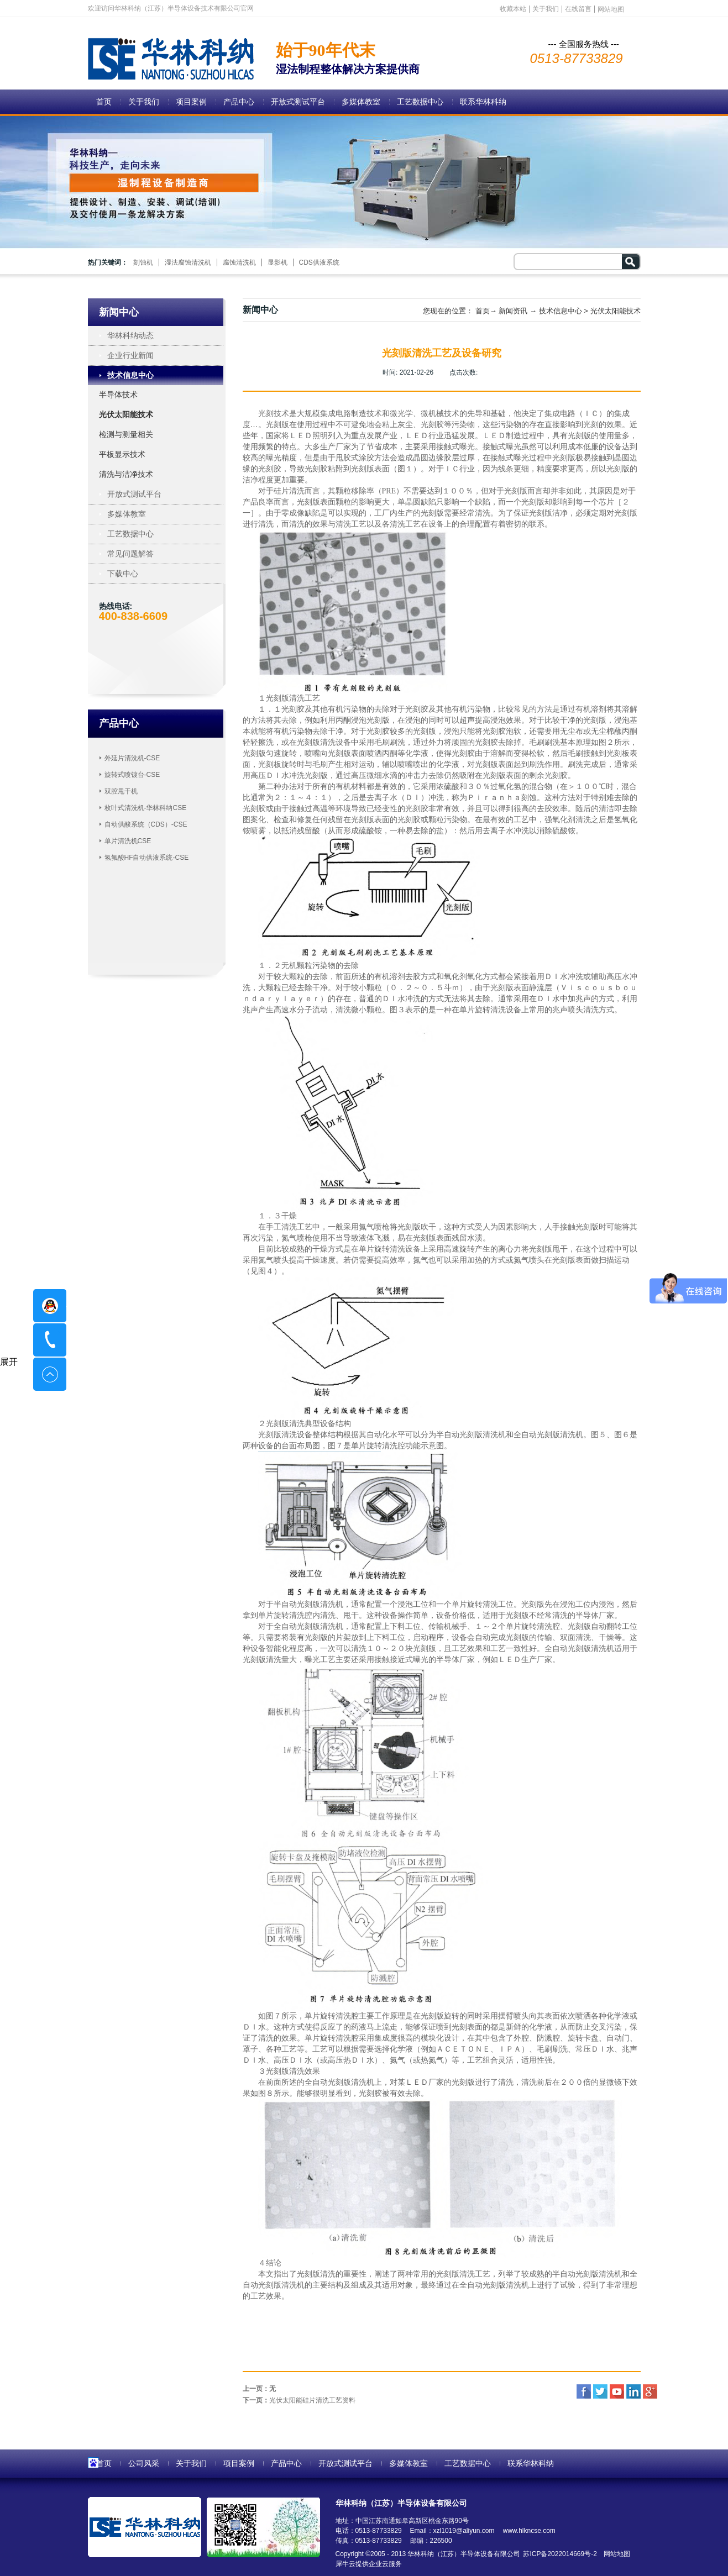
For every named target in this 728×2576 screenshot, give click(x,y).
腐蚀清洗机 (239, 262)
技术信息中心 (560, 311)
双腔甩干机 (121, 791)
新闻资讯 (513, 311)
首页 (104, 101)
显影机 (277, 262)
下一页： (299, 2400)
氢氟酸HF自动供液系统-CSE (146, 857)
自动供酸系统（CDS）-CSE (145, 824)
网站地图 (615, 2554)
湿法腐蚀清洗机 (188, 262)
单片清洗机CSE (127, 841)
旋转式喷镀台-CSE (132, 775)
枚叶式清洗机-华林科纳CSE (145, 808)
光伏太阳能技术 (615, 311)
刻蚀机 (143, 262)
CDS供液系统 (319, 262)
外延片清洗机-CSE (132, 758)
